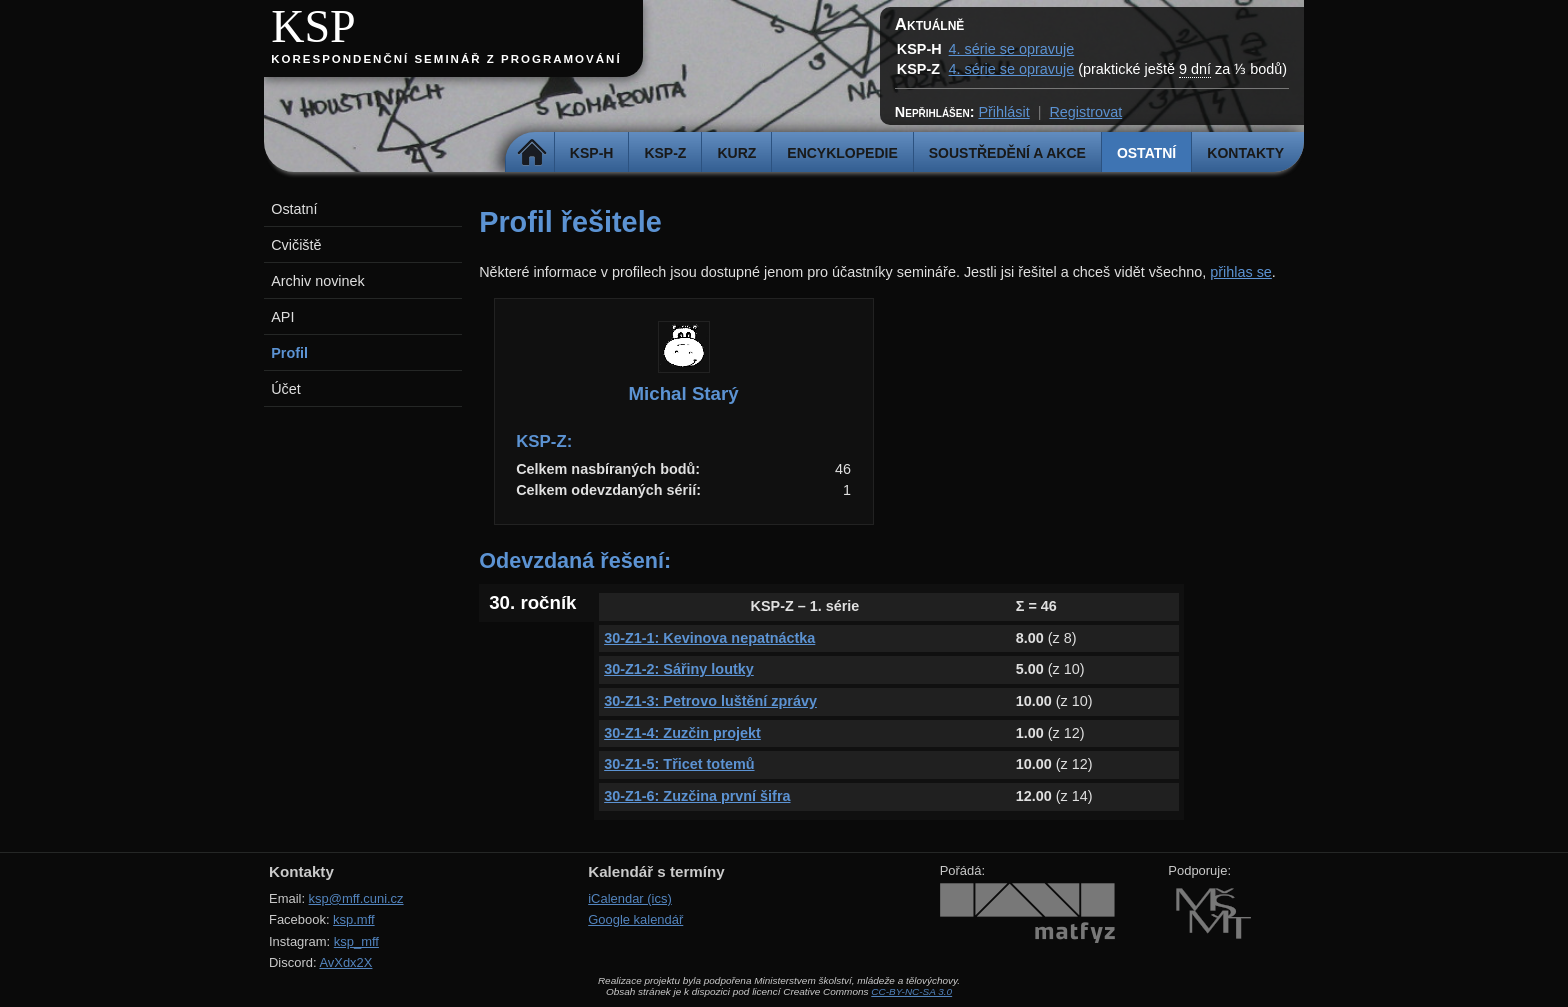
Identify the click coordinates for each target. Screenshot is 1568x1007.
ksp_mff (356, 941)
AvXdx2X (345, 962)
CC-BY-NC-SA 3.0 (911, 991)
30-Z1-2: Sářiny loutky (679, 669)
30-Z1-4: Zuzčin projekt (682, 733)
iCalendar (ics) (630, 898)
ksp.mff (354, 919)
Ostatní (1146, 153)
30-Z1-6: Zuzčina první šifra (697, 796)
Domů (532, 153)
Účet (286, 389)
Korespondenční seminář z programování (446, 59)
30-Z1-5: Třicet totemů (679, 764)
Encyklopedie (842, 153)
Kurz (736, 153)
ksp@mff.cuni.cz (356, 898)
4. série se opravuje (1012, 49)
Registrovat (1085, 112)
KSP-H (592, 153)
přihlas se (1241, 272)
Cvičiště (296, 245)
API (282, 317)
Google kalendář (635, 919)
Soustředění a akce (1007, 153)
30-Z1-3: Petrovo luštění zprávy (710, 701)
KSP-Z (665, 153)
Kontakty (1245, 153)
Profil (289, 353)
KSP (313, 26)
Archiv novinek (318, 281)
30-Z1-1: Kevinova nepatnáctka (709, 638)
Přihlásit (1003, 112)
